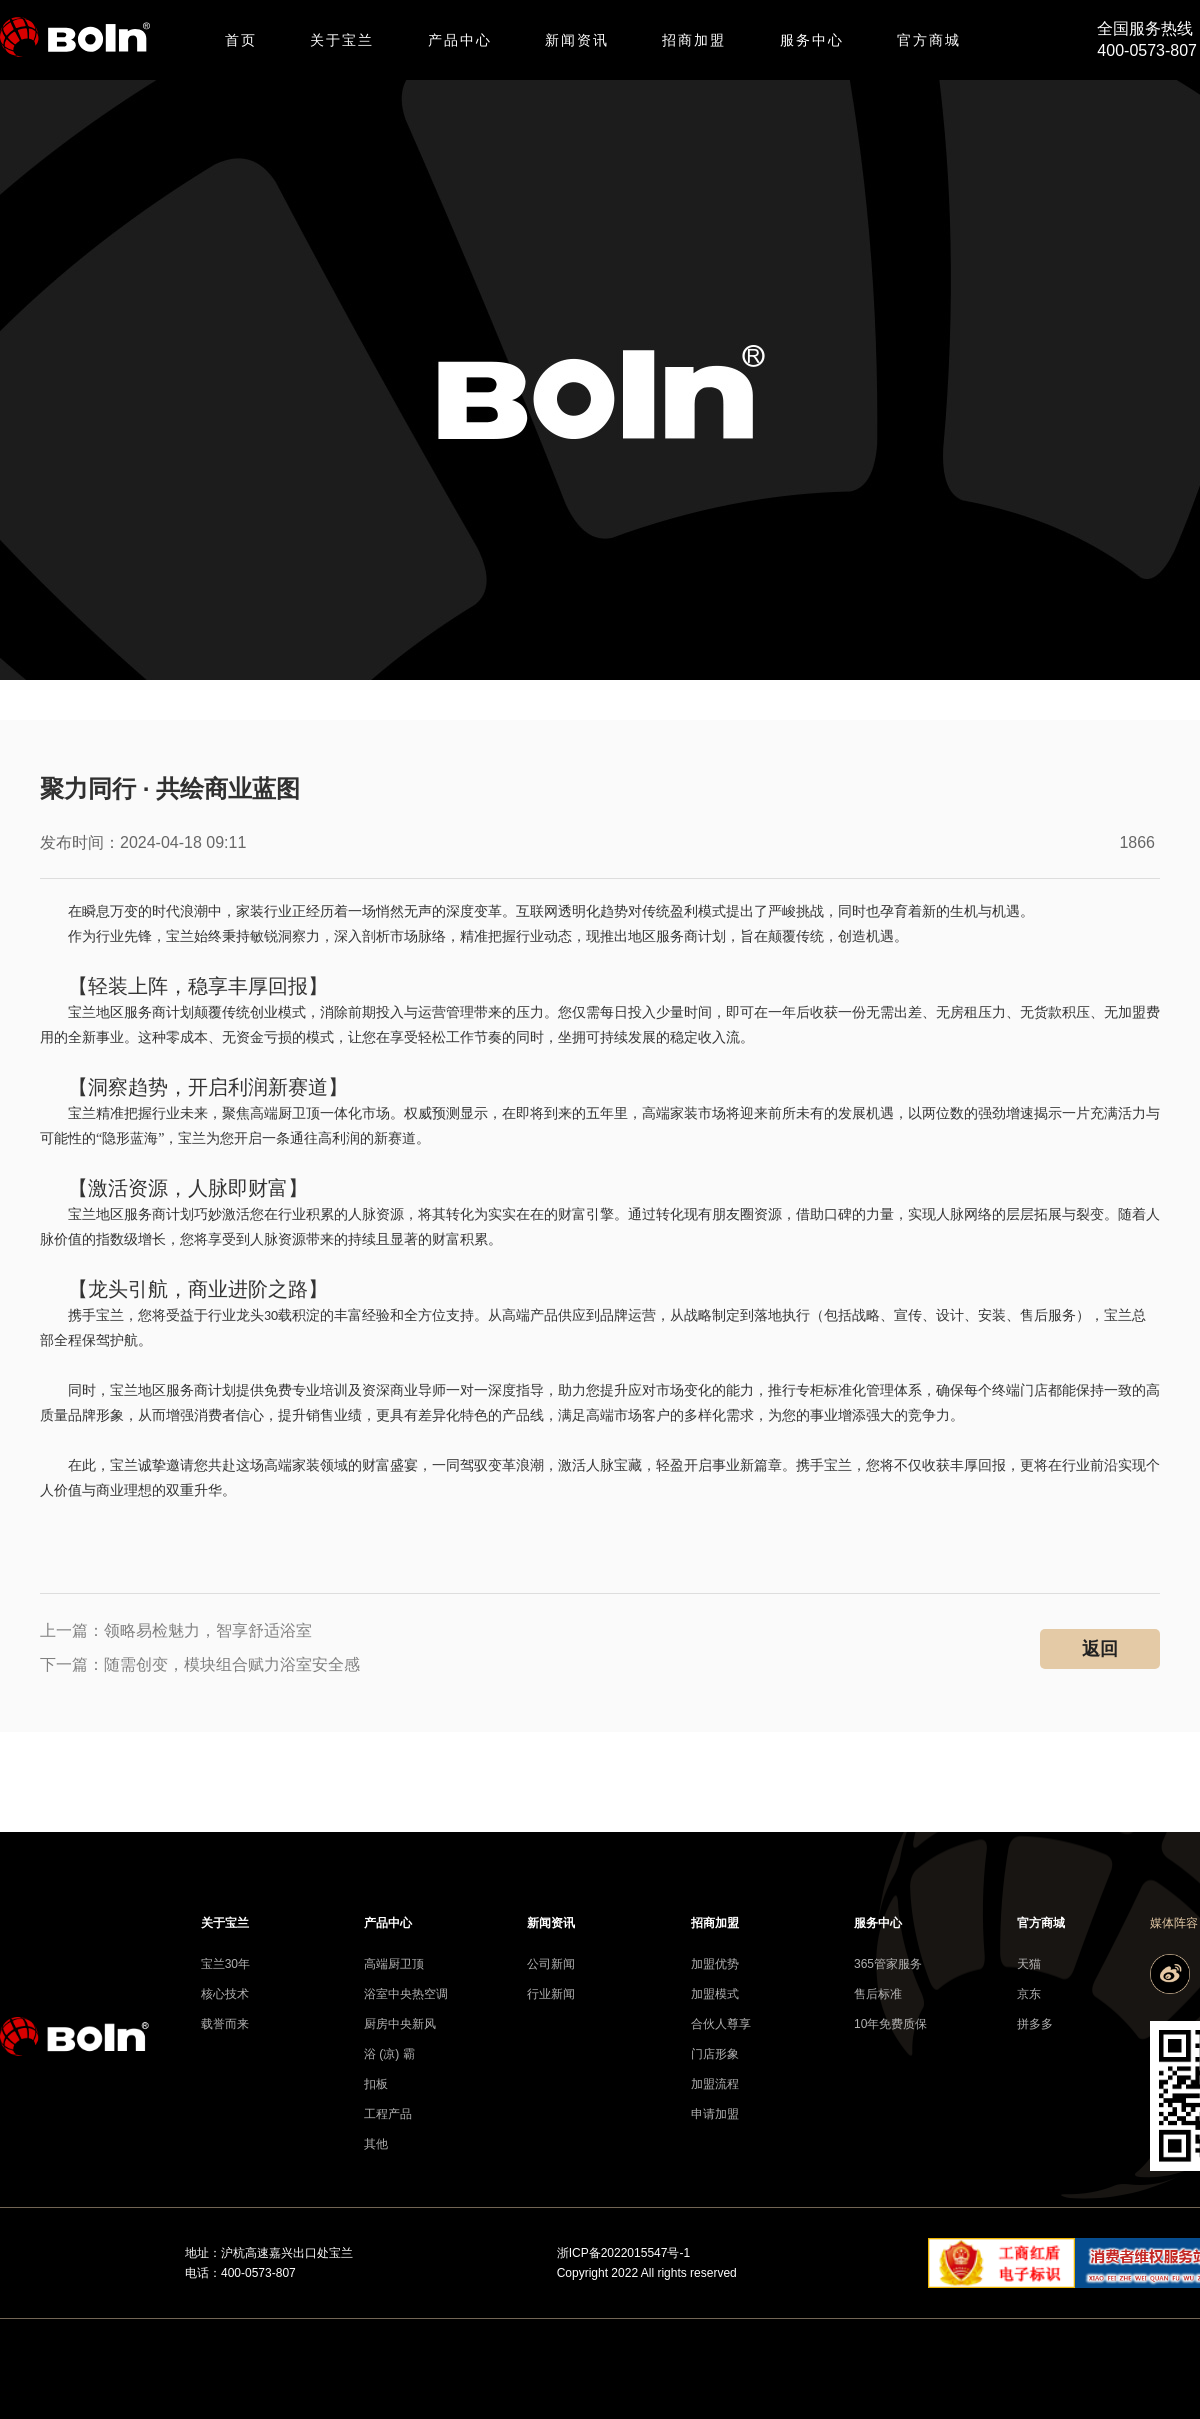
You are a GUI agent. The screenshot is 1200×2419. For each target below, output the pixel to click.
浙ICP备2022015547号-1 (623, 2253)
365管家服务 (885, 1964)
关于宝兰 (342, 40)
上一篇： (176, 1630)
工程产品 (388, 2114)
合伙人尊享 (721, 2024)
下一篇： (200, 1664)
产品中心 (460, 40)
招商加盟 (694, 40)
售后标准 (878, 1994)
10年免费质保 (885, 2024)
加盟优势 (715, 1964)
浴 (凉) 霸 (389, 2054)
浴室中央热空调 (395, 1994)
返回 (1100, 1649)
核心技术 (225, 1994)
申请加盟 (715, 2114)
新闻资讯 (577, 40)
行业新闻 (551, 1994)
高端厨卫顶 (394, 1964)
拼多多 (1035, 2024)
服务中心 (812, 40)
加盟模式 (715, 1994)
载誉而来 (225, 2024)
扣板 (376, 2084)
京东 (1029, 1994)
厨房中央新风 (395, 2024)
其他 (376, 2144)
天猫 (1029, 1964)
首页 (241, 40)
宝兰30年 (225, 1964)
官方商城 (929, 40)
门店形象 (715, 2054)
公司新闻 (551, 1964)
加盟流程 (715, 2084)
